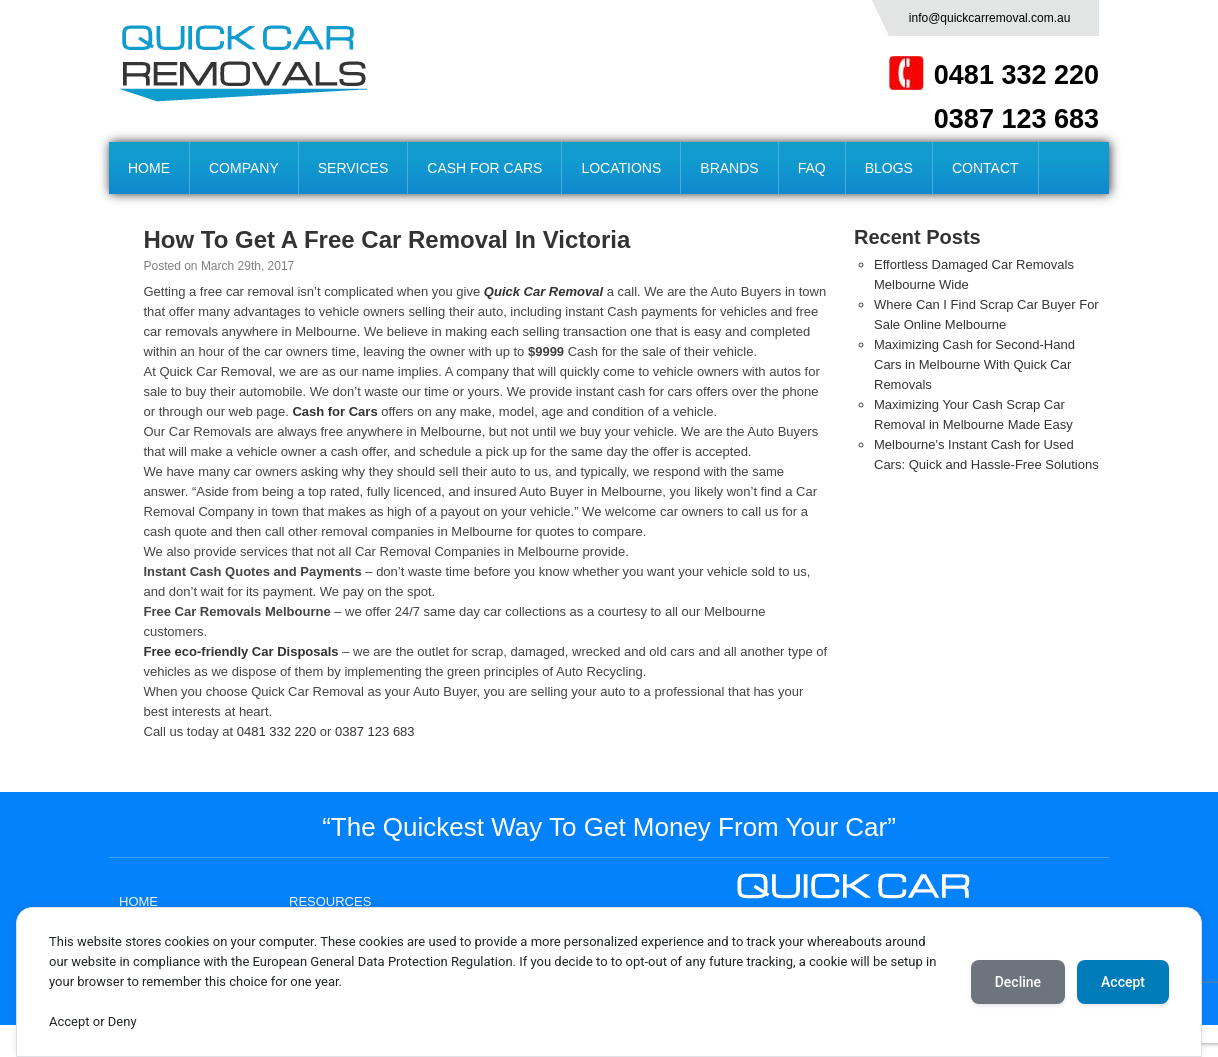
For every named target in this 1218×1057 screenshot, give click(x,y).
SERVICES (353, 168)
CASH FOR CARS (484, 168)
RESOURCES (330, 901)
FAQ (812, 168)
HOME (149, 168)
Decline (1018, 982)
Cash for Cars (336, 411)
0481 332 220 (1016, 75)
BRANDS (729, 168)
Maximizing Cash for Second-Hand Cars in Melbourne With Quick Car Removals (974, 364)
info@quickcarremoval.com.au (990, 18)
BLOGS (889, 168)
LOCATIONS (621, 168)
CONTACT (985, 168)
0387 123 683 (1016, 119)
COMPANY (244, 168)
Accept (1123, 982)
